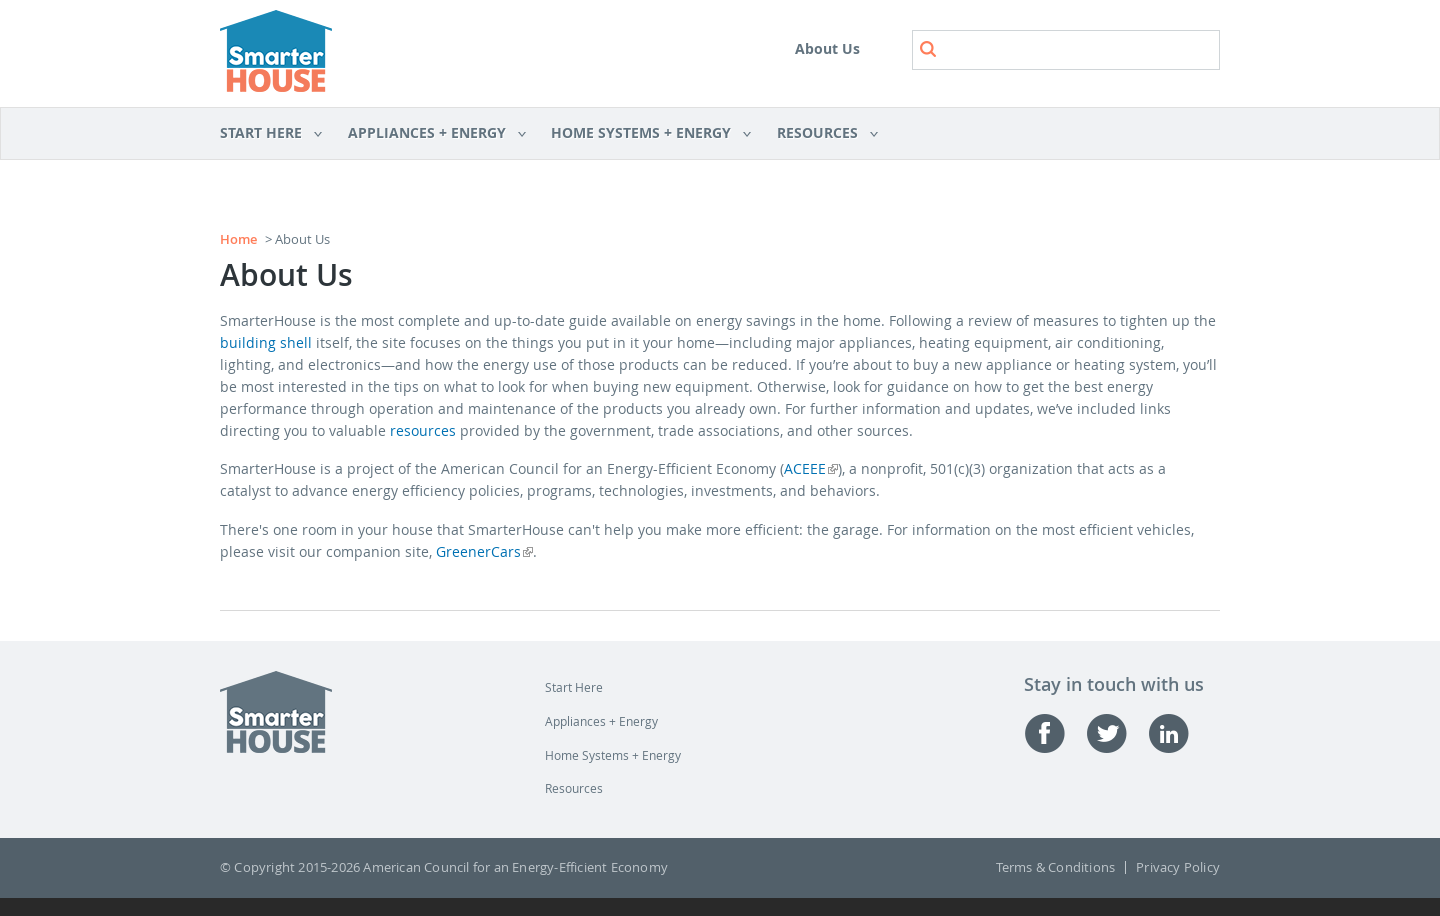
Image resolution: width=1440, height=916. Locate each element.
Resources (821, 134)
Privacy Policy (1178, 867)
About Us (827, 48)
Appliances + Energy (430, 134)
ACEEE (811, 468)
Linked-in (1179, 733)
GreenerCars (484, 551)
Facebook (1055, 733)
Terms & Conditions (1056, 867)
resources (423, 430)
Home (238, 239)
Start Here (271, 134)
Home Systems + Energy (644, 134)
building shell (266, 342)
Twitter (1117, 733)
